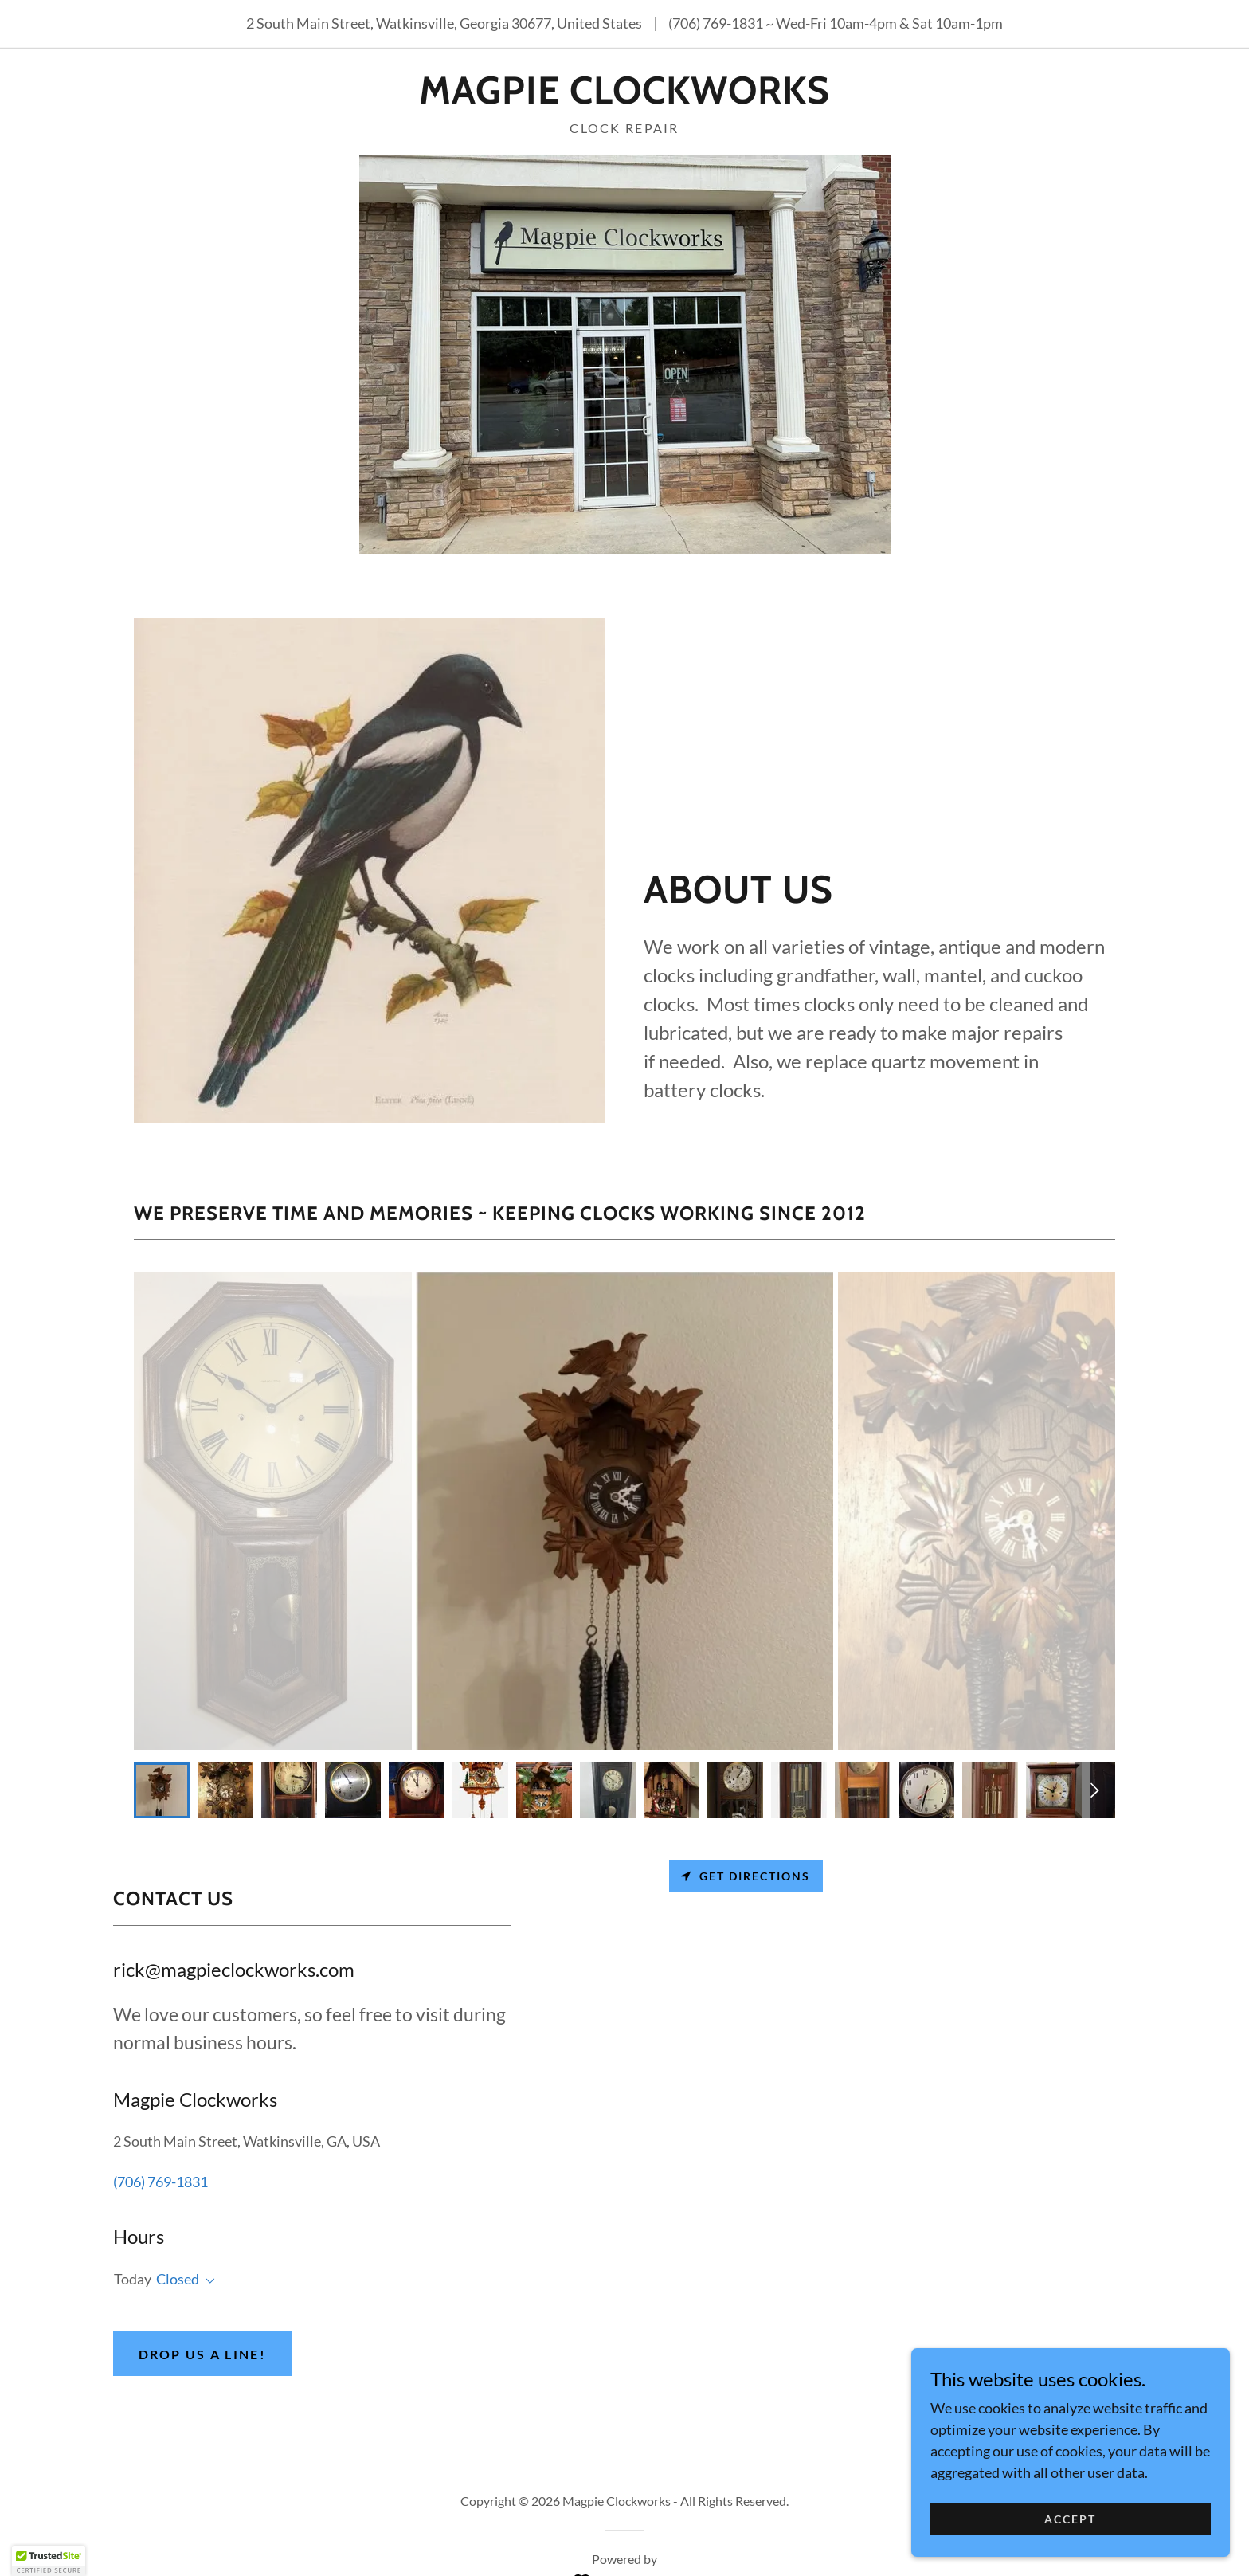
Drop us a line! (202, 2354)
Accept (1070, 2519)
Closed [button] (177, 2279)
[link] (624, 98)
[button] (207, 2281)
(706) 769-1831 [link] (715, 23)
